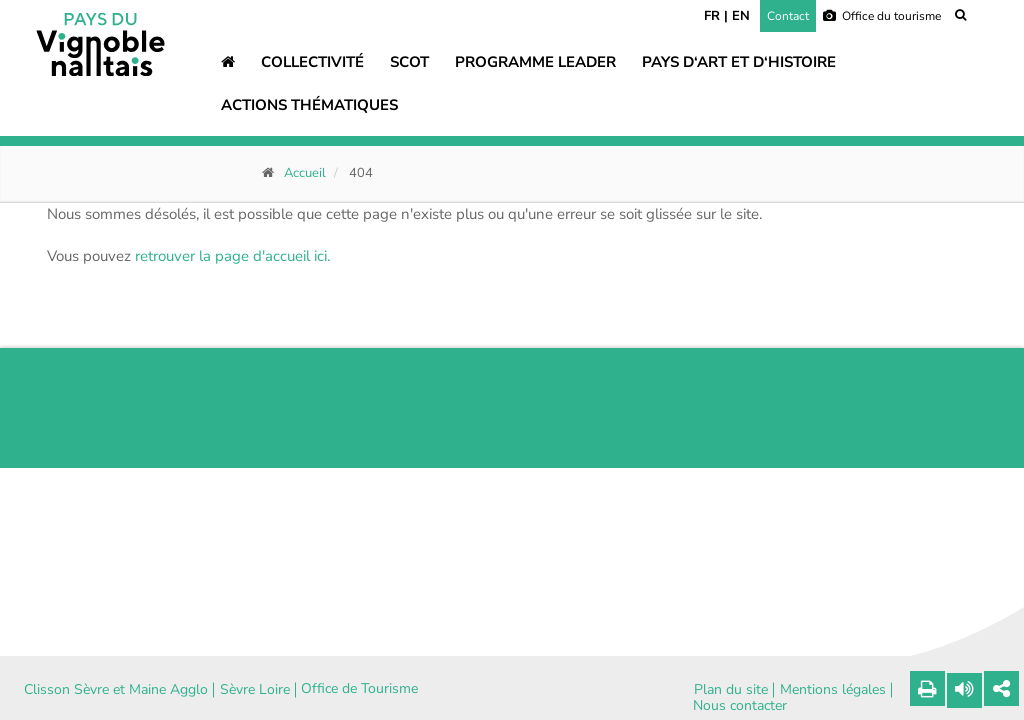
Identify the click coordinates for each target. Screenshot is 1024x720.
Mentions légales (833, 690)
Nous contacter (740, 706)
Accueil (305, 173)
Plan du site (731, 690)
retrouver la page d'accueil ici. (232, 256)
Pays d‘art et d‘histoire (739, 62)
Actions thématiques (309, 105)
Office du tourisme (882, 16)
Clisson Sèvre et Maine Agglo (116, 690)
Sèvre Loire (255, 690)
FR (712, 16)
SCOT (409, 62)
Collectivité (312, 62)
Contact (788, 16)
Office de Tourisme (359, 689)
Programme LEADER (535, 62)
